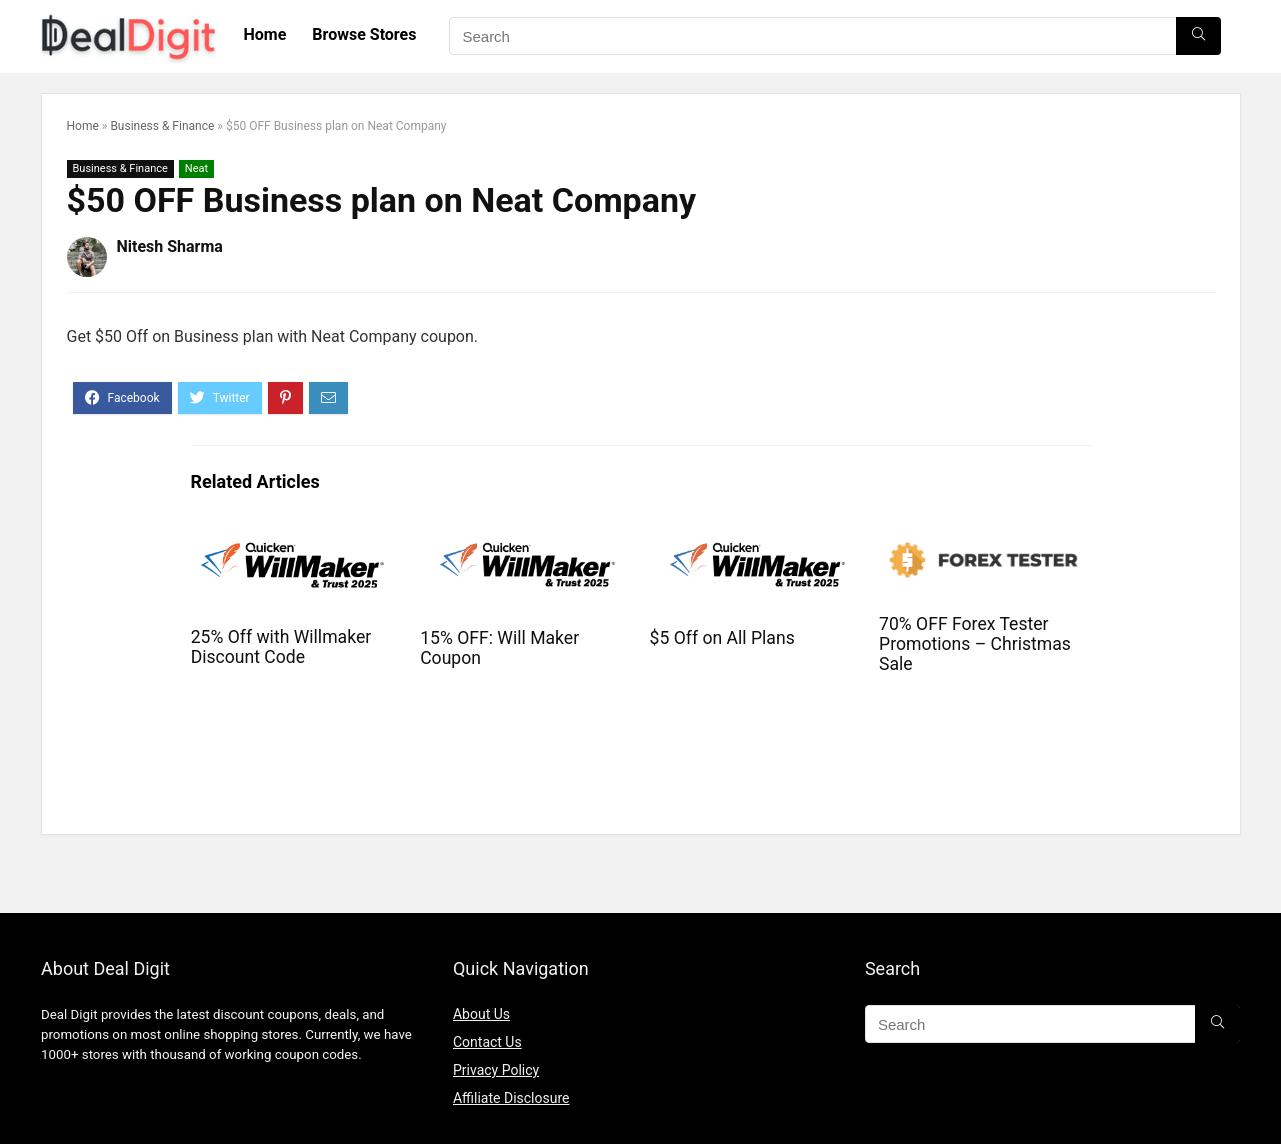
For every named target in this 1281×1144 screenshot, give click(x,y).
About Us (481, 1014)
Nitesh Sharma (170, 246)
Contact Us (487, 1042)
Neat (196, 168)
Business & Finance (162, 126)
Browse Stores (364, 34)
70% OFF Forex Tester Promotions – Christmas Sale (975, 644)
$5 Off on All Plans (722, 638)
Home (265, 34)
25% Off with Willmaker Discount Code (281, 647)
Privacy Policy (496, 1070)
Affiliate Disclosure (511, 1098)
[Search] (1198, 36)
